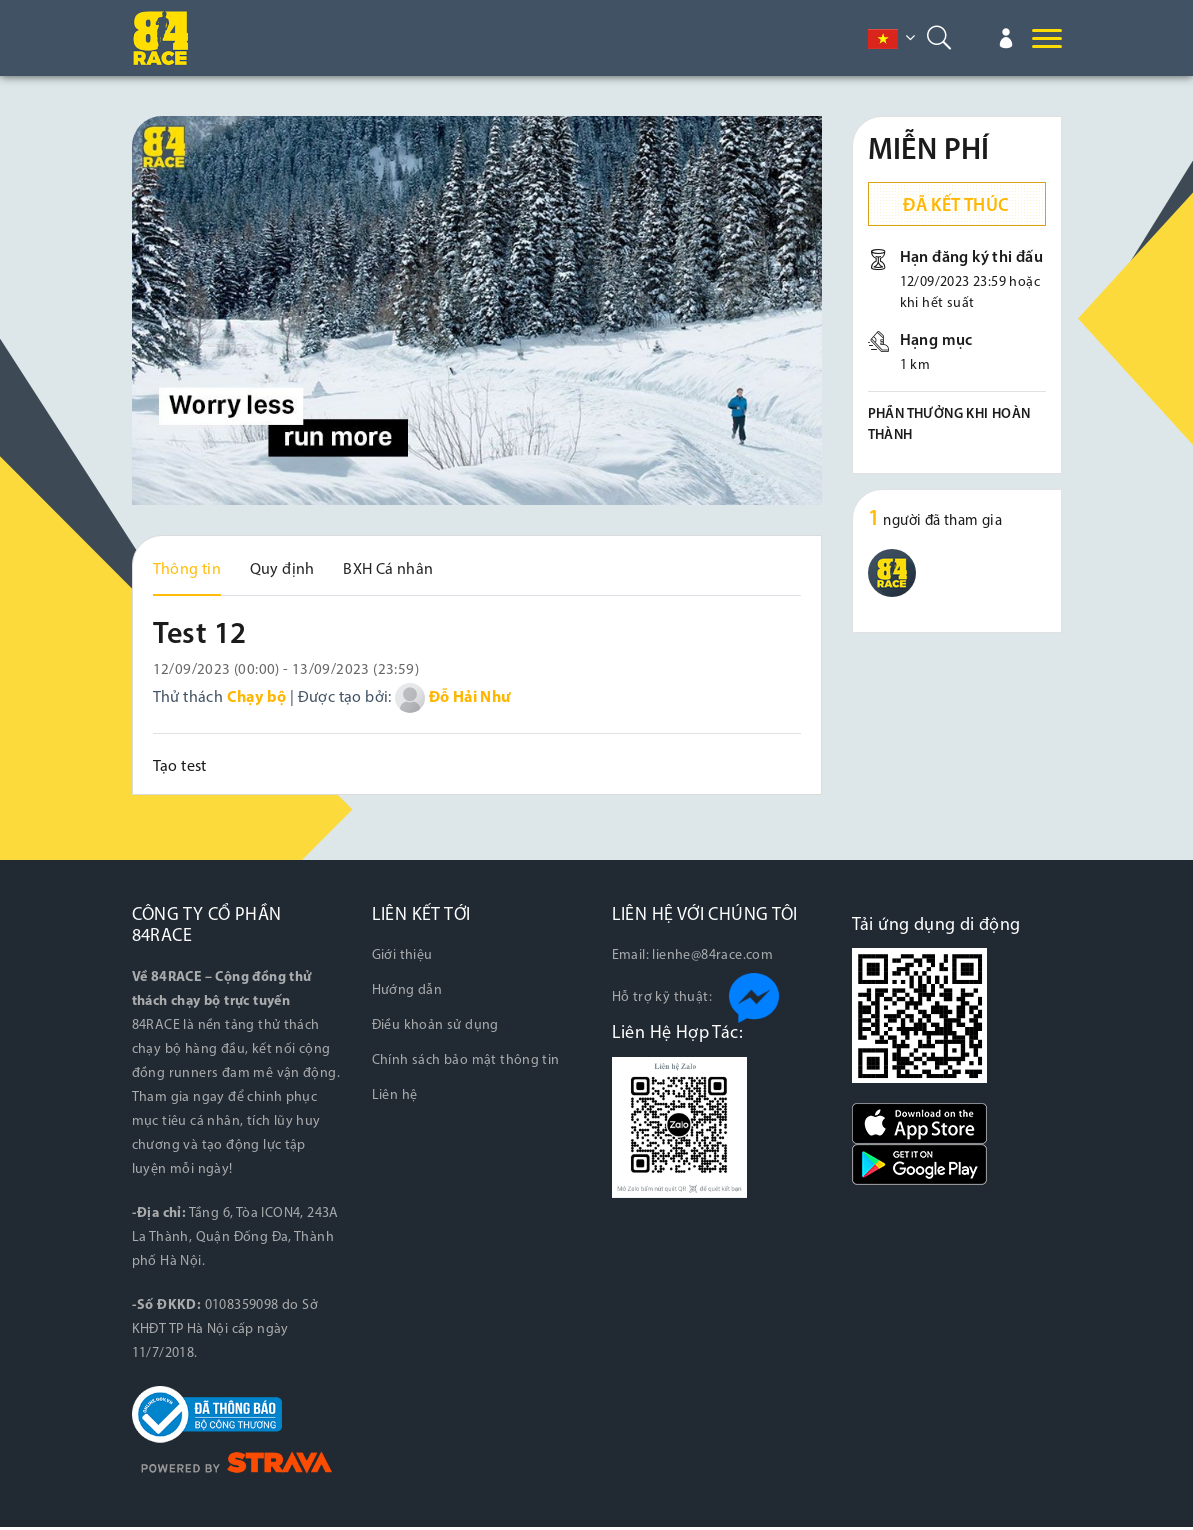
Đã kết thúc (956, 206)
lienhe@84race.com (712, 959)
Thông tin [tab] (187, 570)
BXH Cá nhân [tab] (388, 570)
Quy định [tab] (282, 570)
